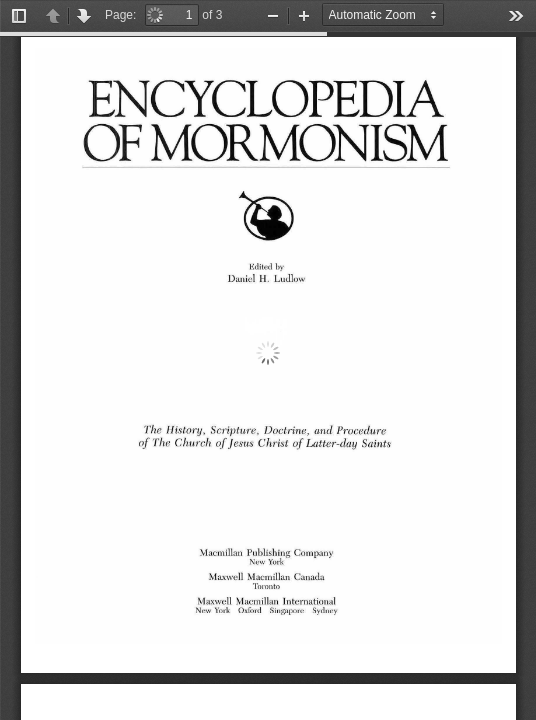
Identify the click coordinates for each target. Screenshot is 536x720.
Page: (120, 15)
